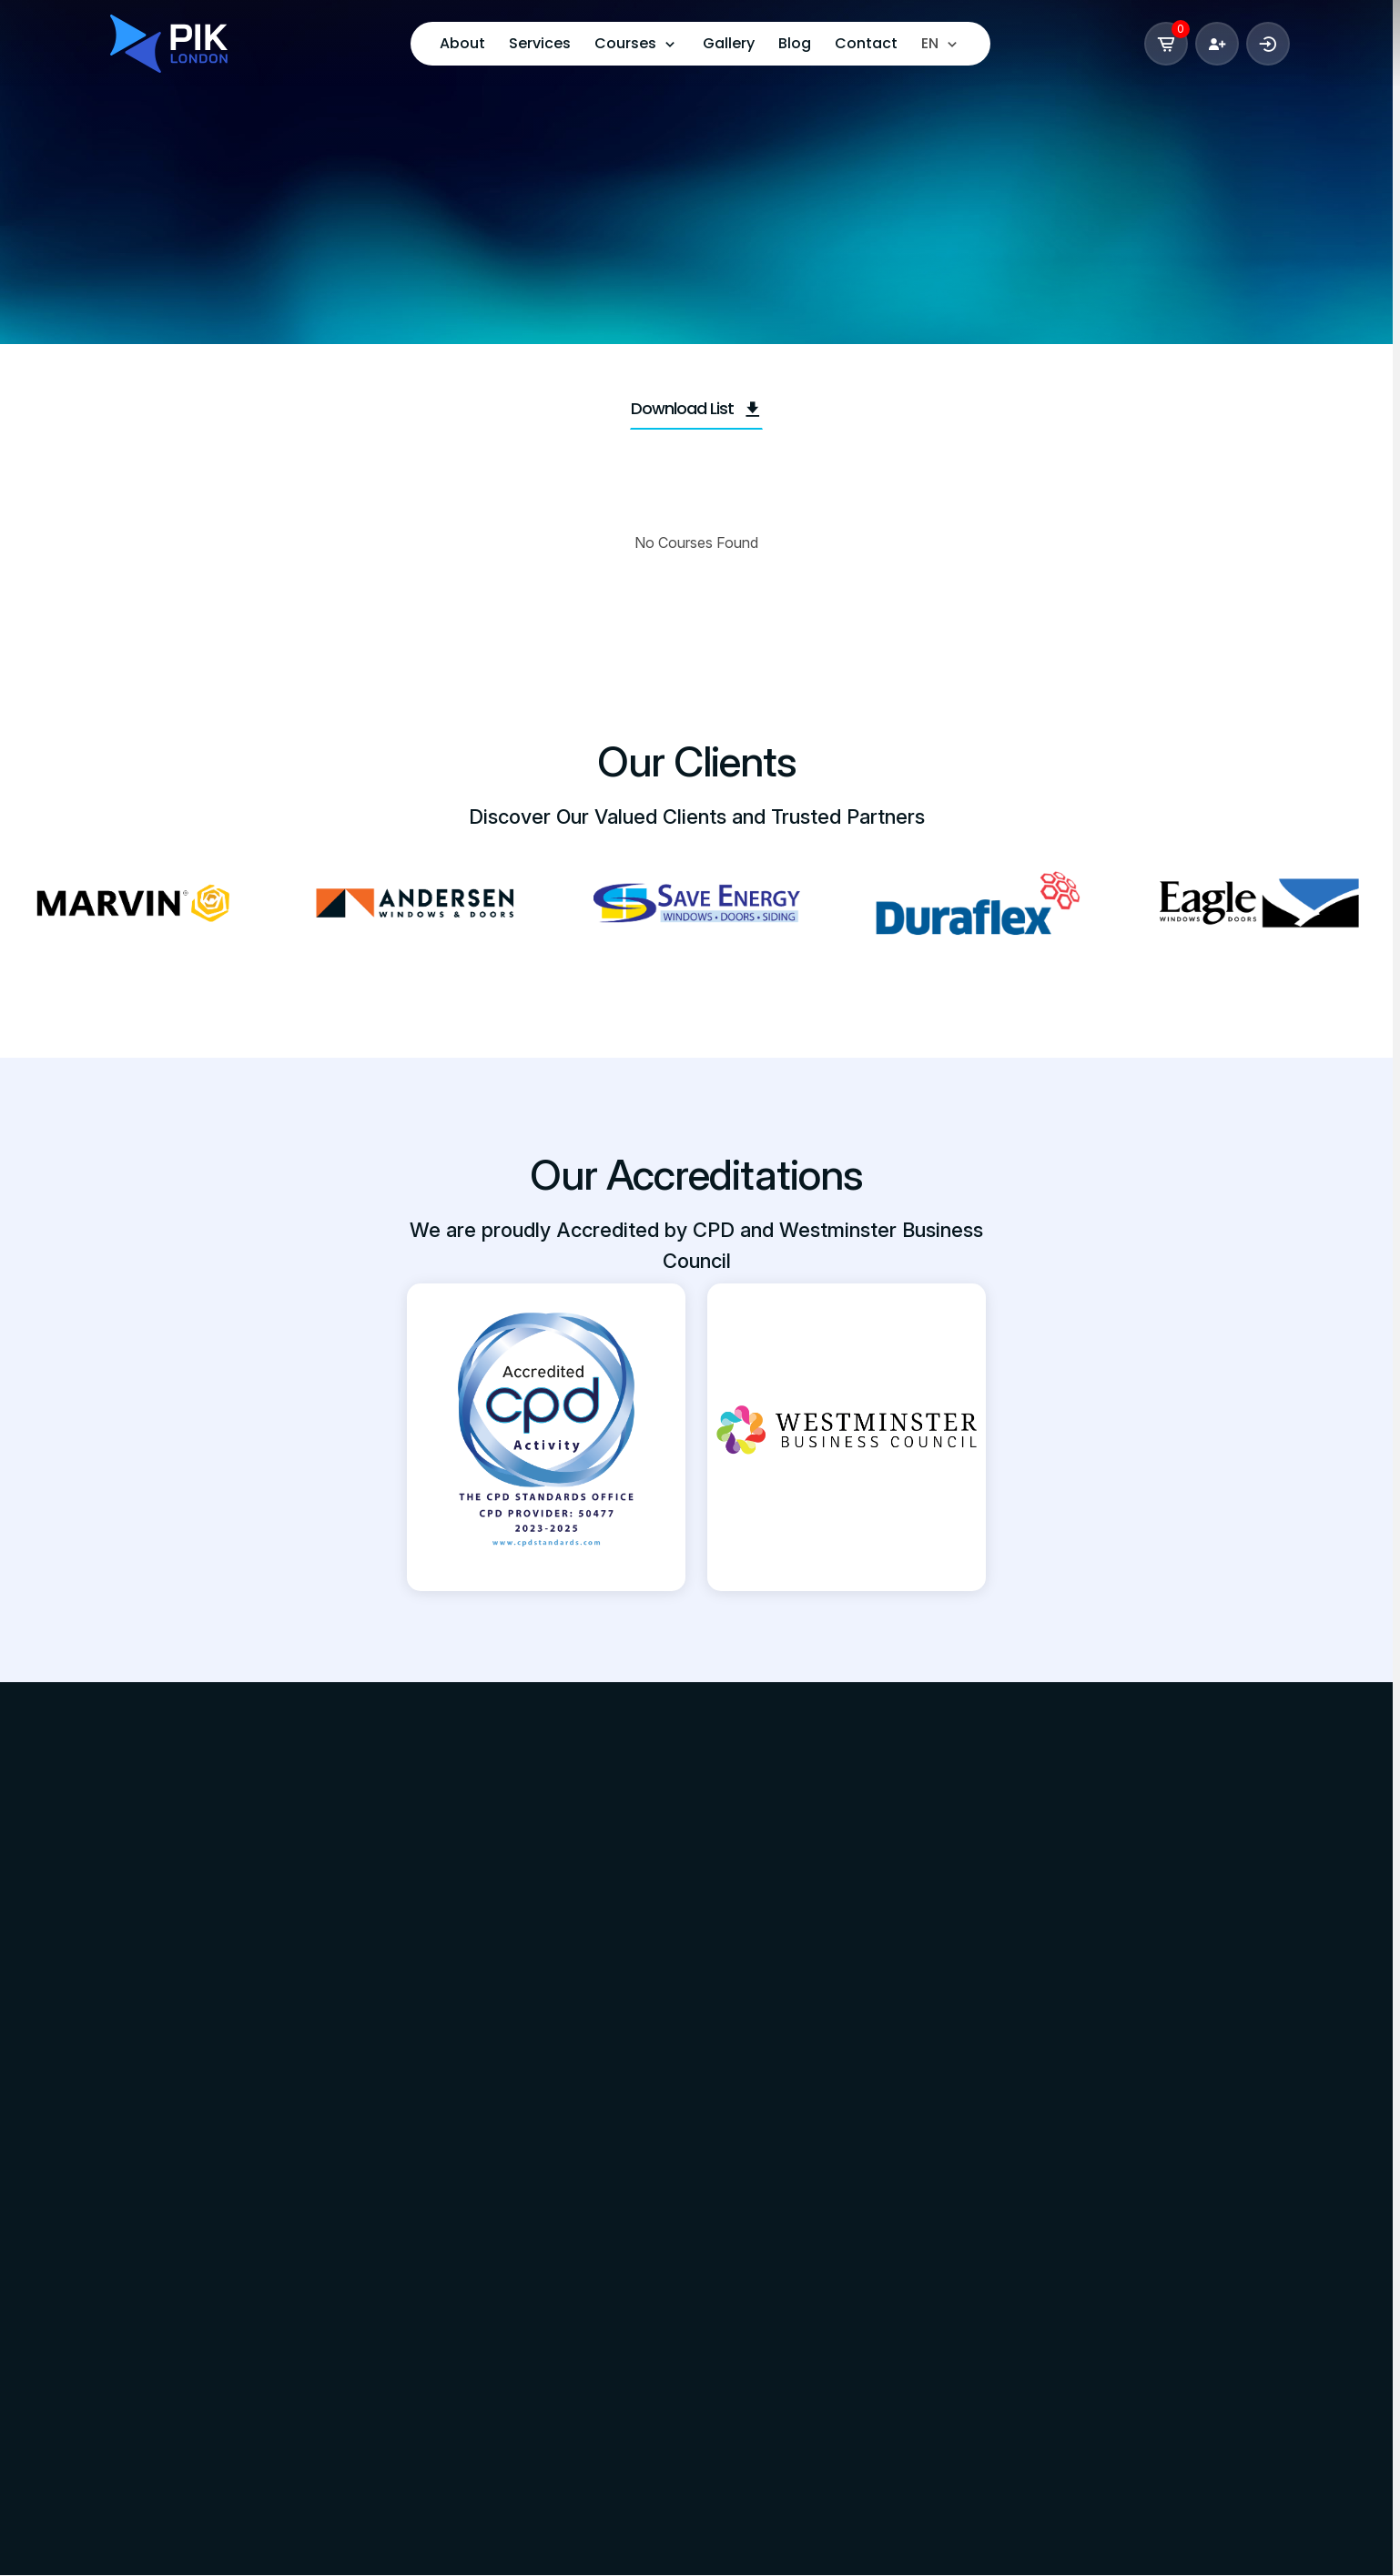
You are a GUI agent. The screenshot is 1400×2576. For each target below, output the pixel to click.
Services (540, 43)
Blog (794, 43)
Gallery (729, 43)
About (462, 43)
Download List (696, 408)
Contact (866, 43)
